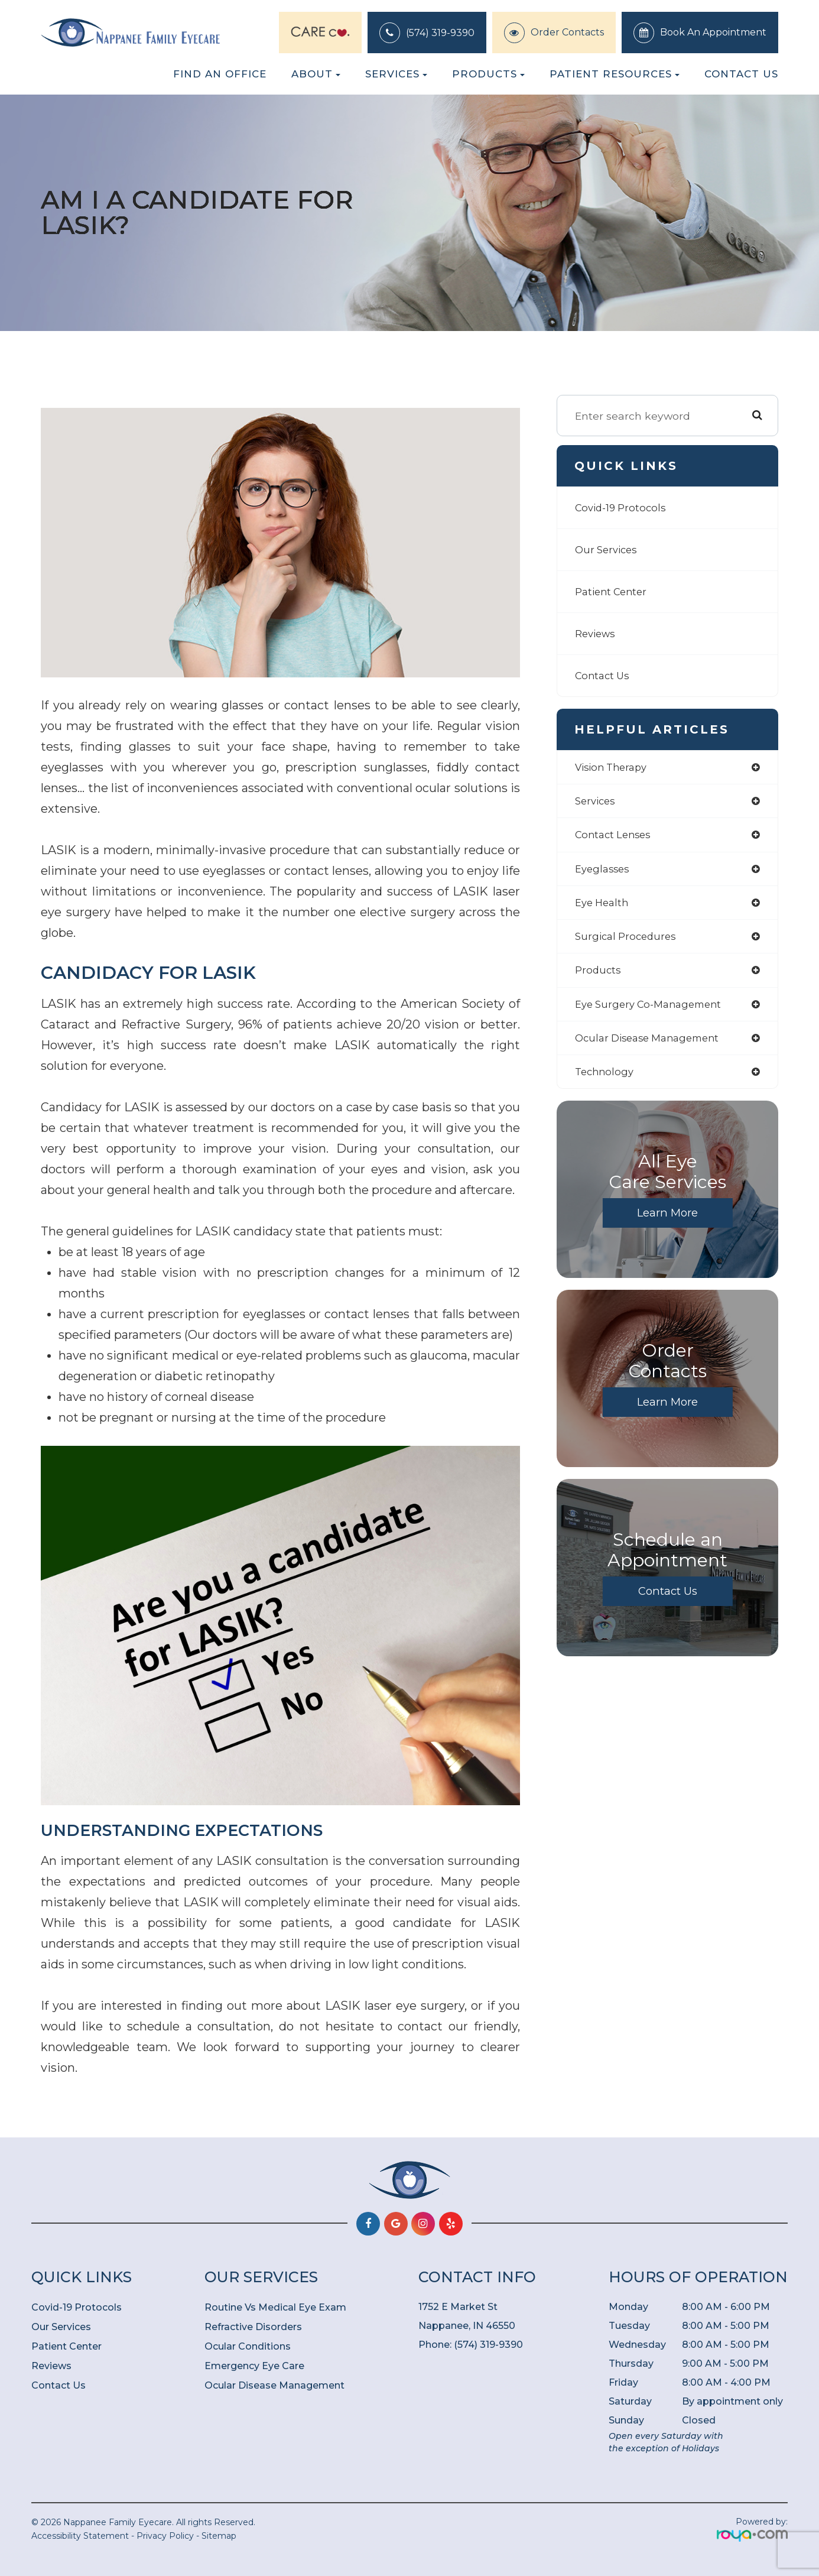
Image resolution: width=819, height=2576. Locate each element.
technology (606, 1081)
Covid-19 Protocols (623, 507)
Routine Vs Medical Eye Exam (275, 2307)
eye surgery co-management (653, 1011)
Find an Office (219, 74)
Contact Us (741, 74)
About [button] (315, 74)
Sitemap (219, 2535)
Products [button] (488, 74)
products (599, 976)
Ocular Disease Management (274, 2385)
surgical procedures (628, 941)
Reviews (597, 633)
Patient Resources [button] (615, 74)
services (597, 802)
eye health (604, 907)
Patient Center (613, 591)
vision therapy (614, 767)
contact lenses (615, 837)
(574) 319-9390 (440, 32)
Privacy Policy (165, 2535)
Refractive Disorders (253, 2326)
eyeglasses (604, 872)
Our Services (608, 549)
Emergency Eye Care (254, 2365)
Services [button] (396, 74)
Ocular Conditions (247, 2346)
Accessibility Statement (80, 2535)
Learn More (668, 1222)
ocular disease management (653, 1046)
